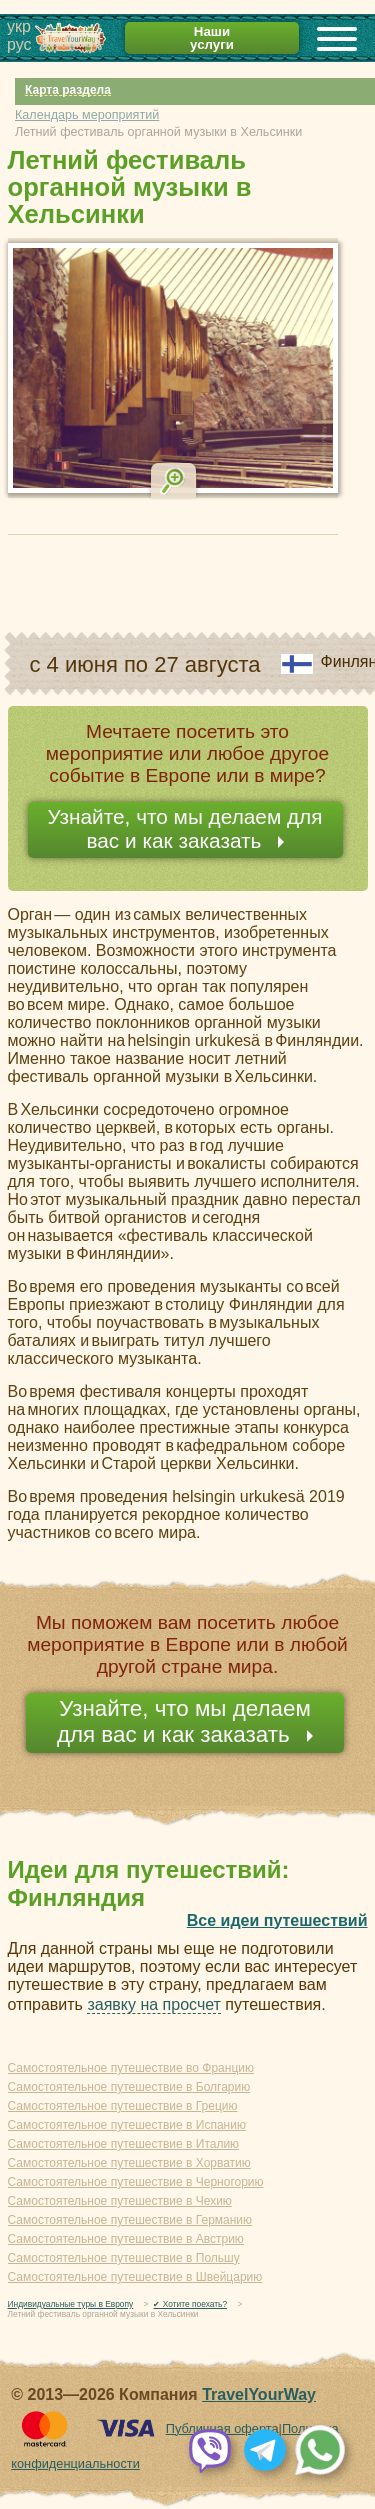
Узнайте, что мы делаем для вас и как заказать (184, 828)
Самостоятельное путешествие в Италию (124, 2144)
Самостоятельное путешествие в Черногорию (136, 2182)
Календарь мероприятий (87, 115)
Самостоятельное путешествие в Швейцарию (135, 2277)
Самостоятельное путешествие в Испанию (127, 2125)
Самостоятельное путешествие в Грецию (123, 2106)
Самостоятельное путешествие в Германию (130, 2220)
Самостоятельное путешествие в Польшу (124, 2258)
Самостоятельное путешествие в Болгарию (129, 2087)
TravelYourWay (259, 2394)
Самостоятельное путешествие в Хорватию (129, 2163)
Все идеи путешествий (277, 1920)
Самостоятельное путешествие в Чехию (120, 2201)
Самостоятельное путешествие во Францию (131, 2068)
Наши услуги (212, 38)
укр (19, 26)
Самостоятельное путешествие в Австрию (126, 2239)
